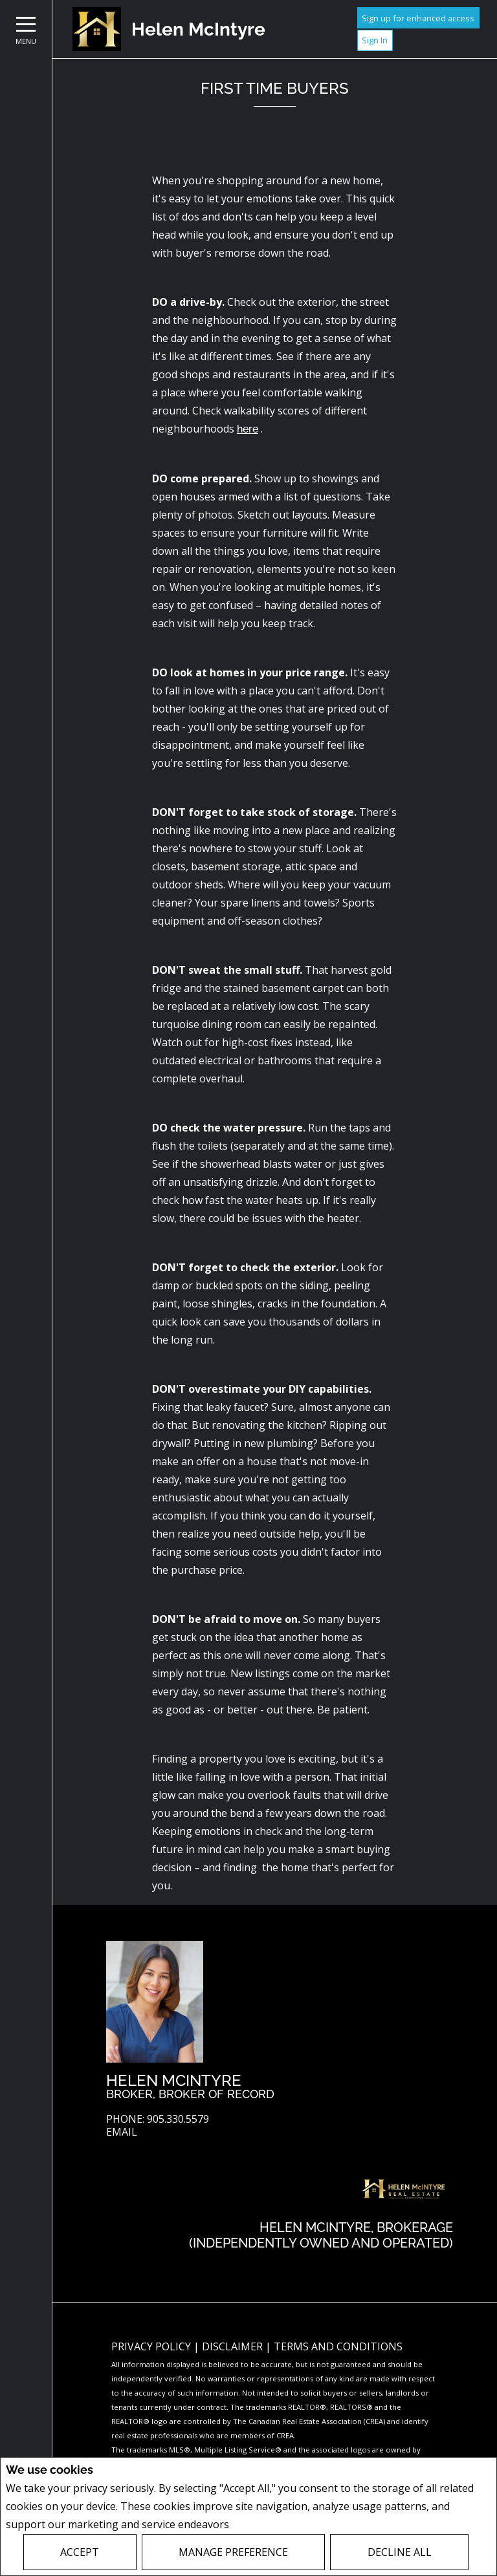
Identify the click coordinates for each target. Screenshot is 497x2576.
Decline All (400, 2552)
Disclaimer (233, 2346)
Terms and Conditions (338, 2346)
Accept (79, 2552)
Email (121, 2132)
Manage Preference (233, 2552)
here (247, 429)
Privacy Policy (266, 2524)
